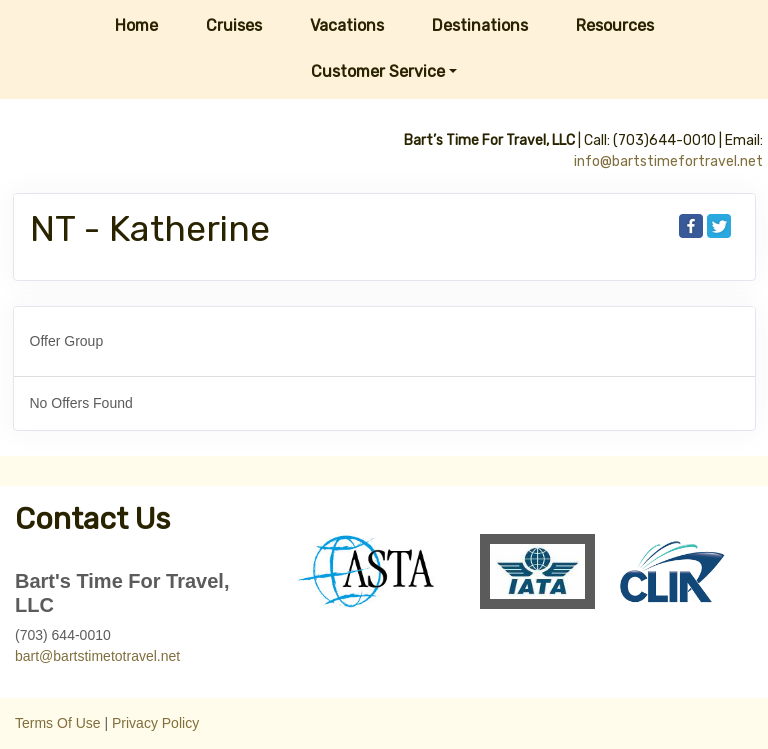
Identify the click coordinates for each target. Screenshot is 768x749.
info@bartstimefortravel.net (668, 161)
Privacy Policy (155, 723)
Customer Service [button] (378, 71)
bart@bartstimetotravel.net (97, 656)
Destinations (480, 25)
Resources (615, 25)
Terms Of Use (58, 723)
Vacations (347, 25)
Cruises (234, 25)
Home (136, 25)
